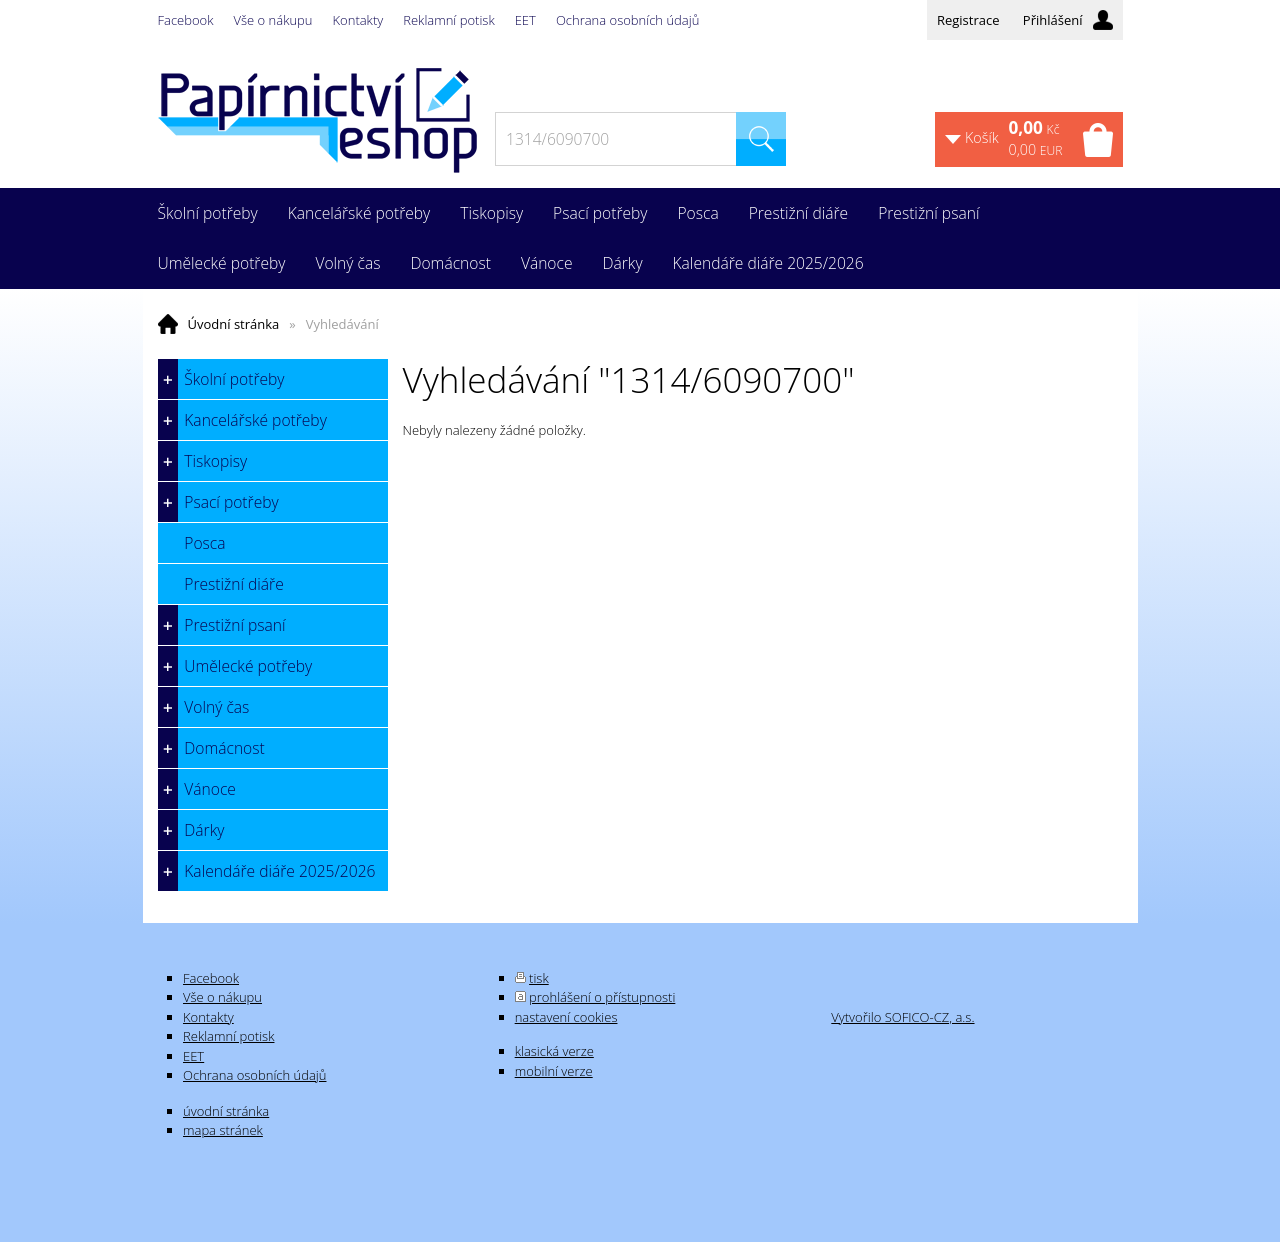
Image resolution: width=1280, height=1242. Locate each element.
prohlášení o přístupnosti (602, 997)
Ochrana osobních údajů (627, 20)
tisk (539, 978)
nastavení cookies (566, 1017)
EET (525, 20)
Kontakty (358, 20)
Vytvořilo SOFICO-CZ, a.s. (902, 1017)
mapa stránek (223, 1130)
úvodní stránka (226, 1111)
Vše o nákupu (273, 20)
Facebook (186, 20)
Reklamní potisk (448, 20)
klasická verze (554, 1051)
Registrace (968, 20)
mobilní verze (554, 1071)
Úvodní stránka (234, 324)
